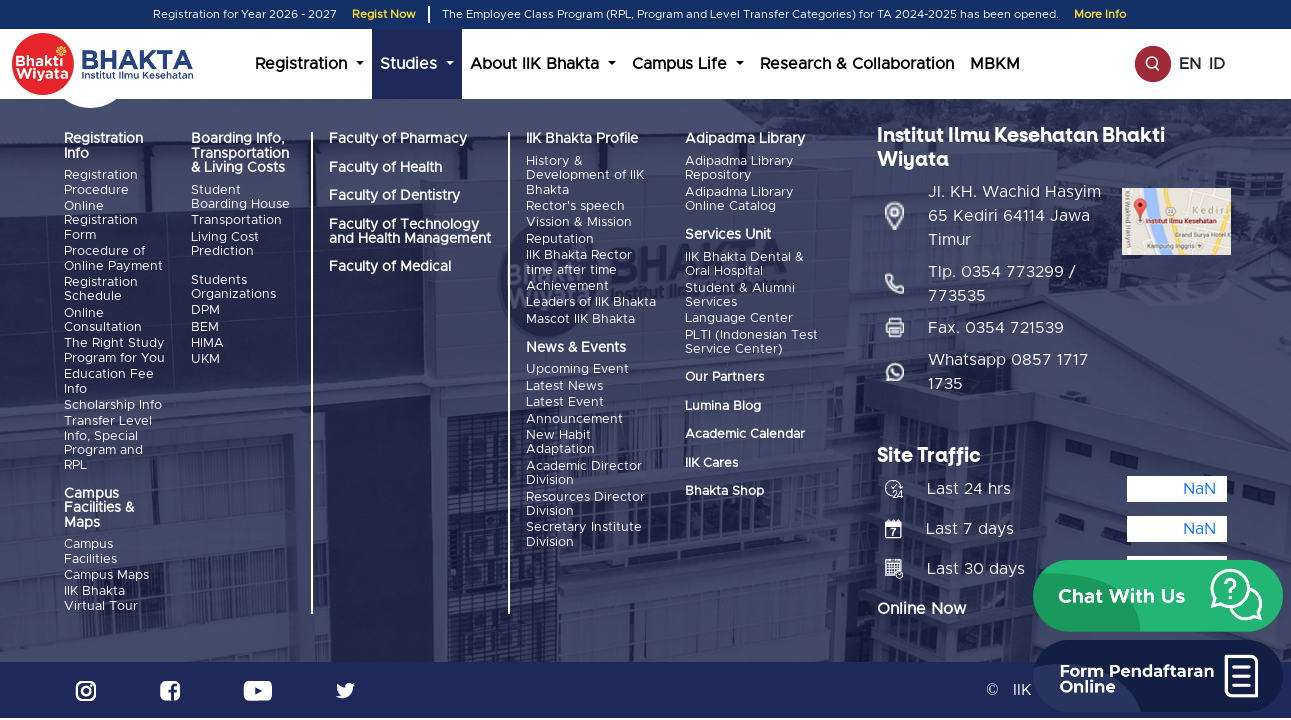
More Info (1100, 14)
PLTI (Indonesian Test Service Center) (751, 342)
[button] (1158, 596)
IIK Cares (711, 463)
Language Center (739, 318)
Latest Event (565, 402)
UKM (205, 359)
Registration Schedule (101, 289)
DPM (205, 310)
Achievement (567, 286)
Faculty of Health (385, 168)
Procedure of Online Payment (113, 258)
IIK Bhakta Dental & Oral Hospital (744, 264)
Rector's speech (575, 206)
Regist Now (384, 14)
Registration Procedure (101, 182)
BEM (205, 327)
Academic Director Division (584, 473)
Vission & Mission (579, 222)
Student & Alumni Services (740, 295)
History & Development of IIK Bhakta (585, 176)
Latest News (564, 386)
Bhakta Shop (724, 491)
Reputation (560, 239)
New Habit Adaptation (560, 442)
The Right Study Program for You (114, 350)
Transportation (236, 220)
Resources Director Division (585, 504)
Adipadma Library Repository (739, 168)
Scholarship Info (113, 405)
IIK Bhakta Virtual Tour (101, 598)
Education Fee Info (109, 381)
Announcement (574, 419)
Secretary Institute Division (584, 534)
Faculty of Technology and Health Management (410, 232)
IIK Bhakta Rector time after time (579, 262)
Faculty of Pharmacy (398, 139)
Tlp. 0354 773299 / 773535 (1002, 284)
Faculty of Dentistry (394, 196)
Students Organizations (233, 287)
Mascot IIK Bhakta (580, 319)
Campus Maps (106, 575)
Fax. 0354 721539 (996, 328)
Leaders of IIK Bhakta (591, 302)
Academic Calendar (745, 434)
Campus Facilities (90, 551)
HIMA (207, 343)
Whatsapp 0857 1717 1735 (1008, 372)
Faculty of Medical (390, 267)
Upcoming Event (577, 369)
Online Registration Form (101, 221)
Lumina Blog (723, 406)
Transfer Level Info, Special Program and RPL (108, 443)
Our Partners (724, 377)
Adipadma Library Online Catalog (739, 199)
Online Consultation (103, 320)
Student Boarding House (240, 197)
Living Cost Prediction (225, 244)
